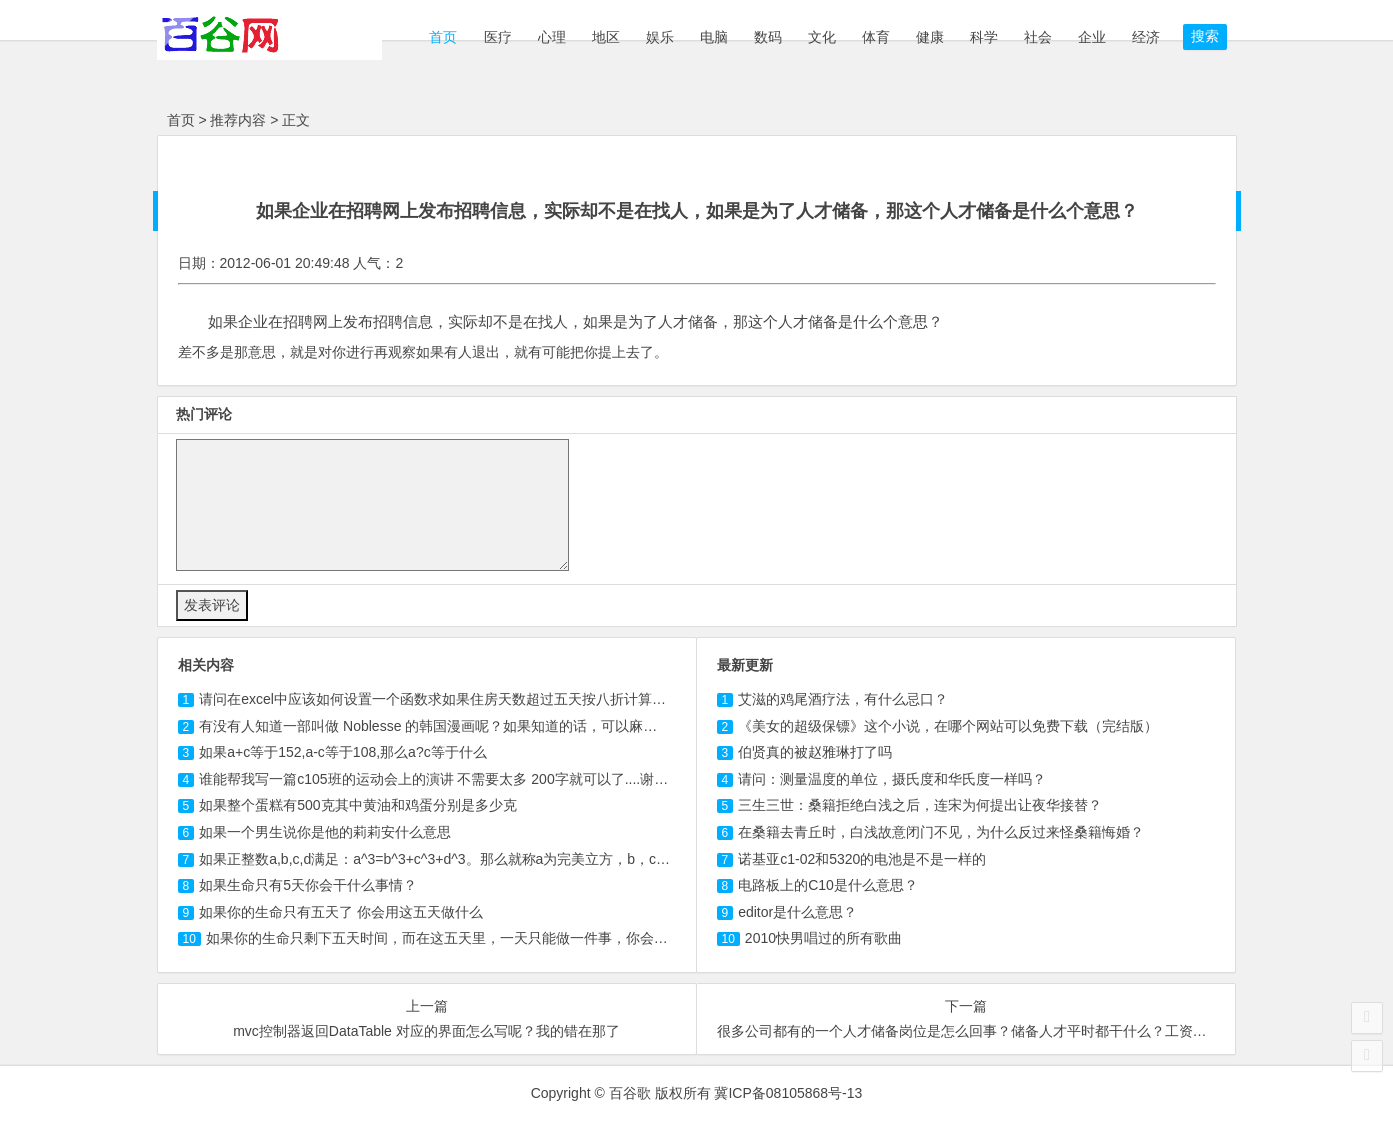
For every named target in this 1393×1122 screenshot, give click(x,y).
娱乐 (660, 37)
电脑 (714, 37)
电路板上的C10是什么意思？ (828, 885)
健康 (930, 37)
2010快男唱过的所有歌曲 (823, 938)
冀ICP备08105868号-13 (788, 1093)
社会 (1038, 37)
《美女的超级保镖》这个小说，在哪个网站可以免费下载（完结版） (948, 726)
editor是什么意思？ (797, 912)
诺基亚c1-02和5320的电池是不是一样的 (862, 859)
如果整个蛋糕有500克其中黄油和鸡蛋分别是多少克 (357, 805)
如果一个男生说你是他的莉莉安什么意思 (325, 832)
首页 (442, 37)
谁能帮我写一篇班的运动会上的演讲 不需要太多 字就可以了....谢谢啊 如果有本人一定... (497, 779)
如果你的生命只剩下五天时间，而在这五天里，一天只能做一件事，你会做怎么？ (458, 938)
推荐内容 (238, 120)
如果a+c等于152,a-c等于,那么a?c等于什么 (343, 752)
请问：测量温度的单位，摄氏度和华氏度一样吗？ (892, 779)
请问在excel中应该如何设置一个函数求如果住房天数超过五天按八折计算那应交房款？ (467, 699)
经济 (1146, 37)
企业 (1092, 37)
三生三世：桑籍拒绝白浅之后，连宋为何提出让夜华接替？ (920, 805)
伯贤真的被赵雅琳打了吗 (815, 752)
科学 (984, 37)
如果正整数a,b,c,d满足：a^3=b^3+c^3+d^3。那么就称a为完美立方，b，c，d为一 (452, 859)
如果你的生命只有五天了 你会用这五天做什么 (341, 912)
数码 (768, 37)
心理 (552, 37)
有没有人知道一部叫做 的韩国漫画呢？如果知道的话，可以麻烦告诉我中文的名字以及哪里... (518, 726)
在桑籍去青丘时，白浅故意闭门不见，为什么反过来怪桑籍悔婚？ (941, 832)
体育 (876, 37)
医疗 (498, 37)
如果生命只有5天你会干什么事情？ (308, 885)
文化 (822, 37)
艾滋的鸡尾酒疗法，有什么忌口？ (843, 699)
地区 (606, 37)
